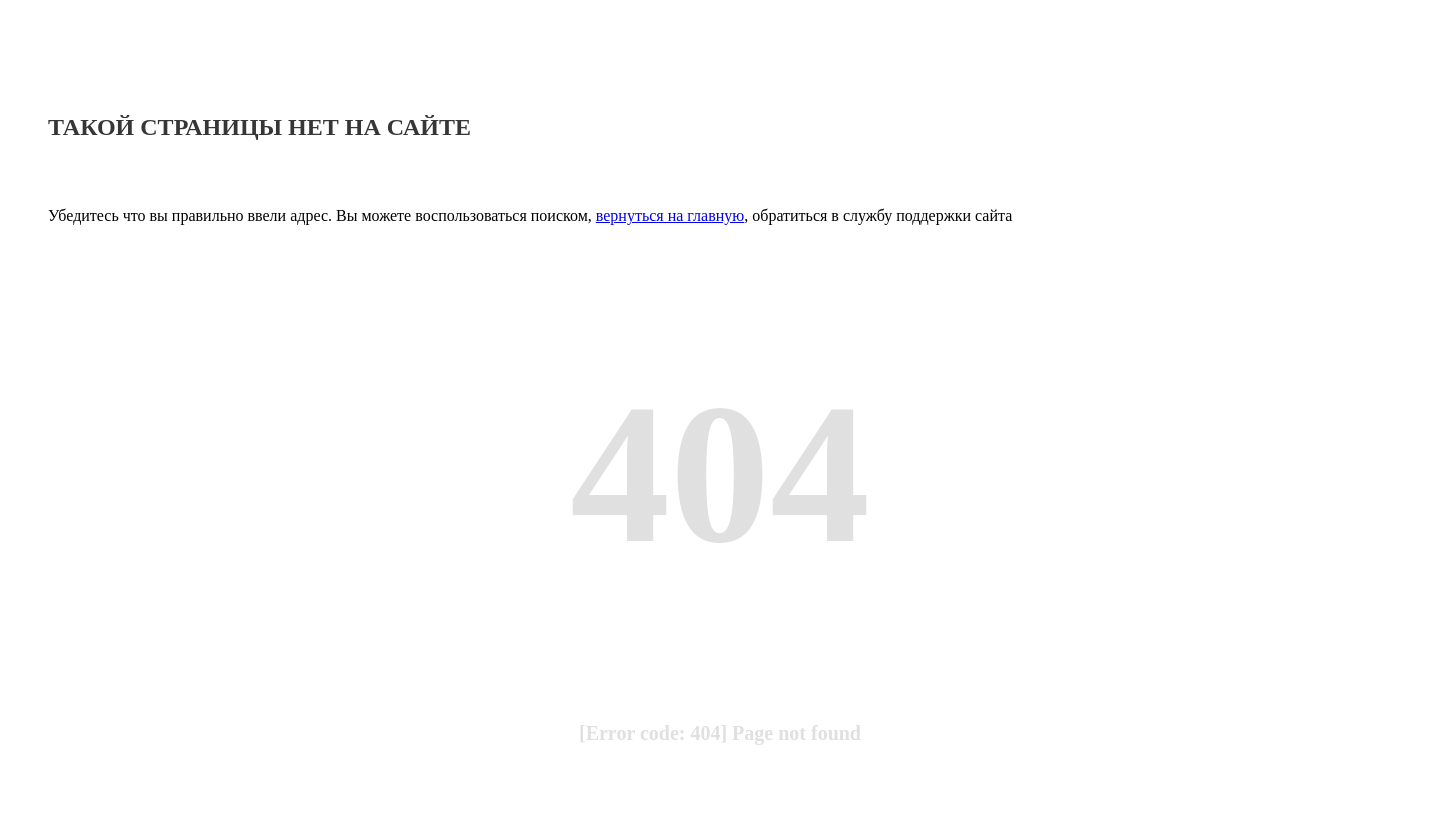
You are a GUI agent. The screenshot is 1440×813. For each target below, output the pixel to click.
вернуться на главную (670, 215)
